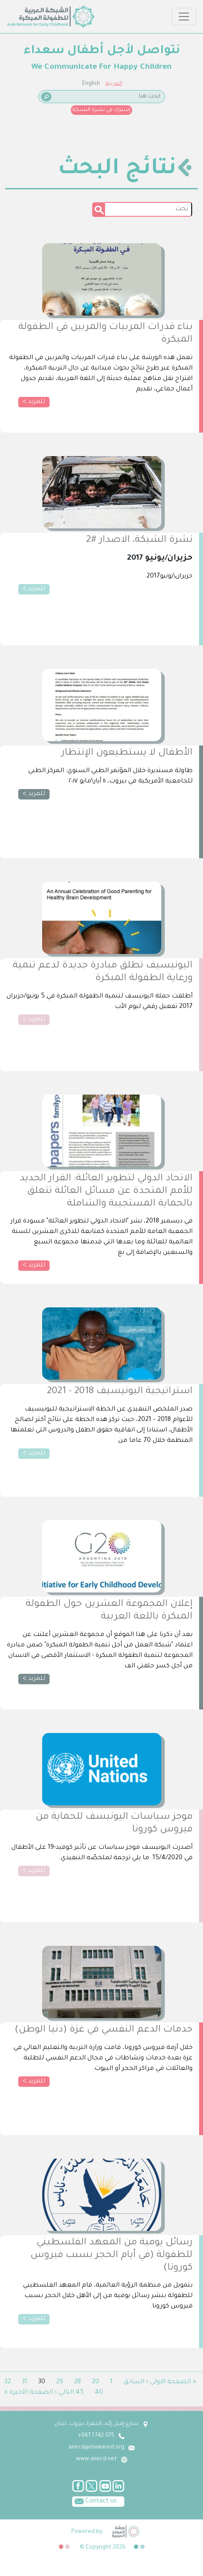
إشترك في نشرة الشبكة (101, 110)
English (91, 84)
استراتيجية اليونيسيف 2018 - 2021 (120, 1392)
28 (77, 2382)
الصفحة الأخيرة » (28, 2392)
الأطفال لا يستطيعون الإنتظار (127, 753)
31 (24, 2382)
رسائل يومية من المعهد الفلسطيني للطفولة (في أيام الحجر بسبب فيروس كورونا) (111, 2256)
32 (7, 2382)
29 (59, 2382)
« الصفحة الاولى (173, 2382)
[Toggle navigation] (184, 16)
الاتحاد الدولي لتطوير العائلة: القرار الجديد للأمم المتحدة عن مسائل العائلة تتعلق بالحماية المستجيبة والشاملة (106, 1191)
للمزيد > (34, 402)
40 (99, 2392)
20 (95, 2382)
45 (80, 2392)
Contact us (94, 2500)
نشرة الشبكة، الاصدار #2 (139, 540)
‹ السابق (135, 2382)
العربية (114, 84)
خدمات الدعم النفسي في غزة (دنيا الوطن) (104, 2030)
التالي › (64, 2392)
